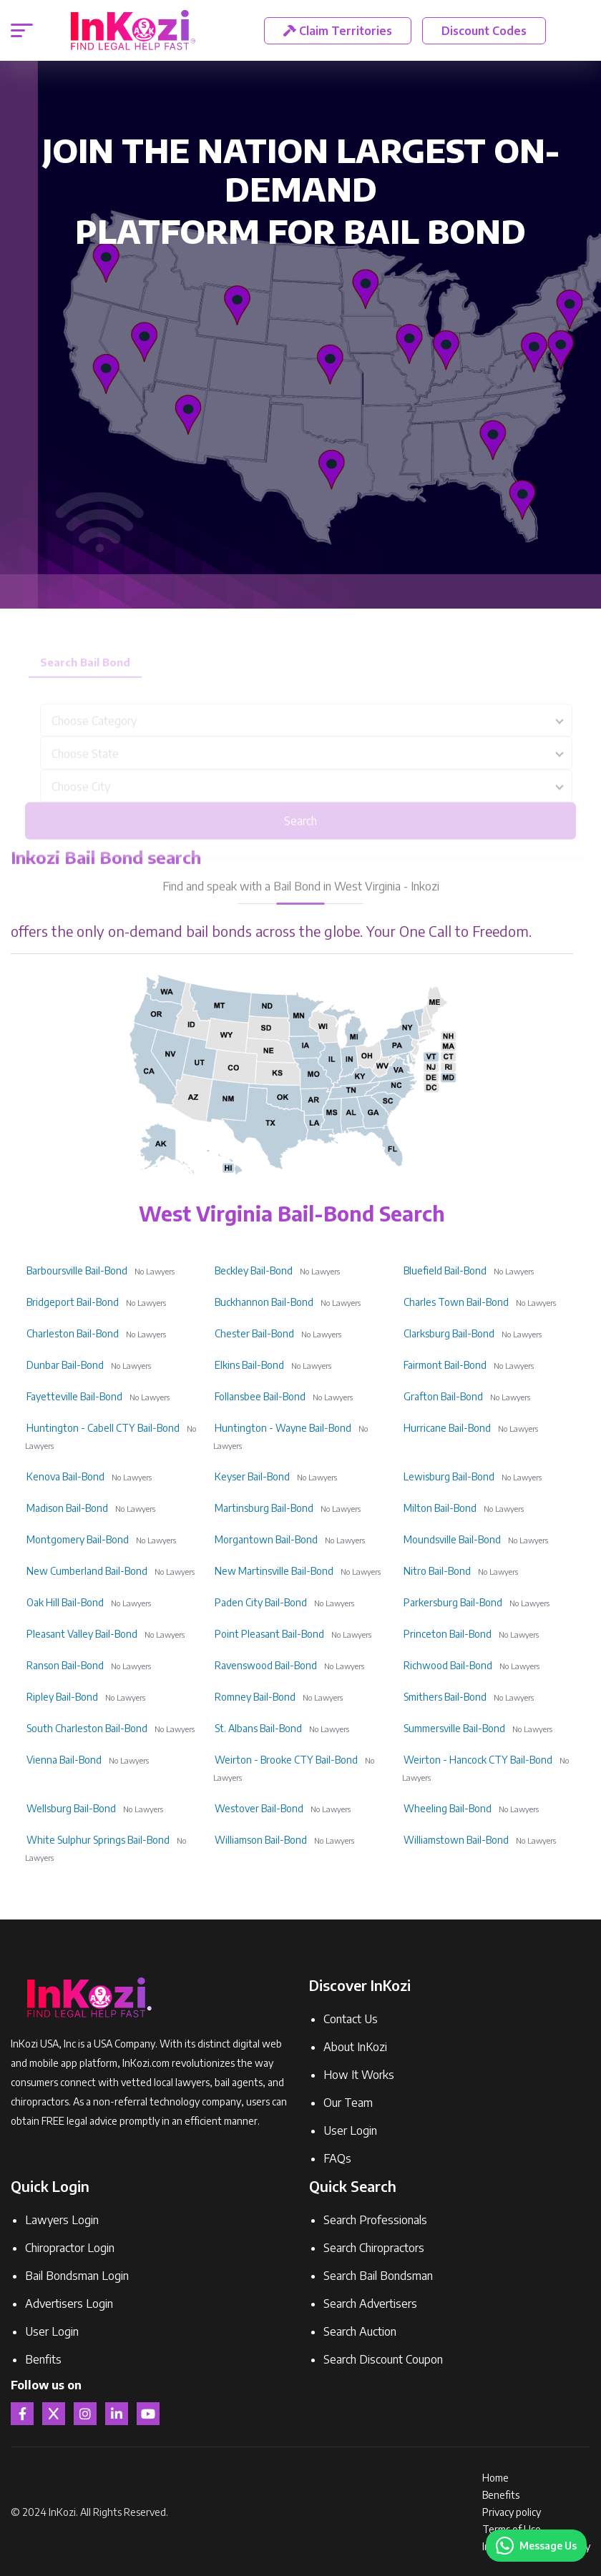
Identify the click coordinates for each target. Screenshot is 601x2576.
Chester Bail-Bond (254, 1333)
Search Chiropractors (373, 2248)
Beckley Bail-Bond (254, 1270)
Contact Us (350, 2019)
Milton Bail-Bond (440, 1508)
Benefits (500, 2495)
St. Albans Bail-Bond (258, 1728)
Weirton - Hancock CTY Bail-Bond (478, 1760)
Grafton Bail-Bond (443, 1396)
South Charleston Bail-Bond (86, 1728)
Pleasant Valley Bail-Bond (81, 1634)
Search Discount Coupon (383, 2359)
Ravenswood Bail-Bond (266, 1665)
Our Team (348, 2102)
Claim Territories (337, 31)
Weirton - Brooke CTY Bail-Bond (286, 1760)
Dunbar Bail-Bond (65, 1365)
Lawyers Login (62, 2220)
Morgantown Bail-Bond (266, 1539)
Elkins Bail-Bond (249, 1365)
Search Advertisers (370, 2303)
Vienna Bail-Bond (64, 1760)
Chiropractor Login (69, 2248)
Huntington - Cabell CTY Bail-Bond (103, 1428)
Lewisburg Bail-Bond (449, 1476)
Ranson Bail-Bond (65, 1665)
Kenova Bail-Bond (65, 1476)
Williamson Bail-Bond (261, 1840)
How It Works (358, 2075)
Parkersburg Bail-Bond (453, 1602)
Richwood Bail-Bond (448, 1665)
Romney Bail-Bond (255, 1697)
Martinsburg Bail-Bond (264, 1508)
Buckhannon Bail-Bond (264, 1302)
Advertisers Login (69, 2303)
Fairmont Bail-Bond (445, 1365)
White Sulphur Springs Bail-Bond (98, 1840)
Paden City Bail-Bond (261, 1602)
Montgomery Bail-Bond (77, 1539)
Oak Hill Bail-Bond (65, 1602)
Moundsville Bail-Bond (452, 1539)
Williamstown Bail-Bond (456, 1840)
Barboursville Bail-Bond (76, 1270)
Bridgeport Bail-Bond (72, 1302)
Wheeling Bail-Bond (448, 1808)
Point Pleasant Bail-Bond (269, 1634)
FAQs (337, 2158)
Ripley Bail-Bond (62, 1697)
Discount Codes (484, 31)
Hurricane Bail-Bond (447, 1428)
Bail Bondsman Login (77, 2275)
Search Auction (359, 2331)
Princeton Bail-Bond (448, 1634)
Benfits (43, 2359)
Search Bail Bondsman (378, 2275)
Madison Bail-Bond (67, 1508)
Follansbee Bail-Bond (260, 1396)
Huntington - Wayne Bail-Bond (283, 1428)
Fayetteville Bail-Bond (74, 1396)
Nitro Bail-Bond (437, 1571)
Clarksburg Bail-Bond (449, 1333)
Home (495, 2478)
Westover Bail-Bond (259, 1808)
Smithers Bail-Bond (445, 1697)
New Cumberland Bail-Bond (86, 1571)
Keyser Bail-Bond (252, 1476)
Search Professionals (375, 2220)
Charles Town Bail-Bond (456, 1302)
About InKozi (355, 2047)
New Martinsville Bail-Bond (274, 1571)
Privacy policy (511, 2512)
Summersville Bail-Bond (454, 1728)
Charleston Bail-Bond (72, 1333)
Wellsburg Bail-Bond (71, 1808)
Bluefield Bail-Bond (445, 1270)
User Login (350, 2130)
